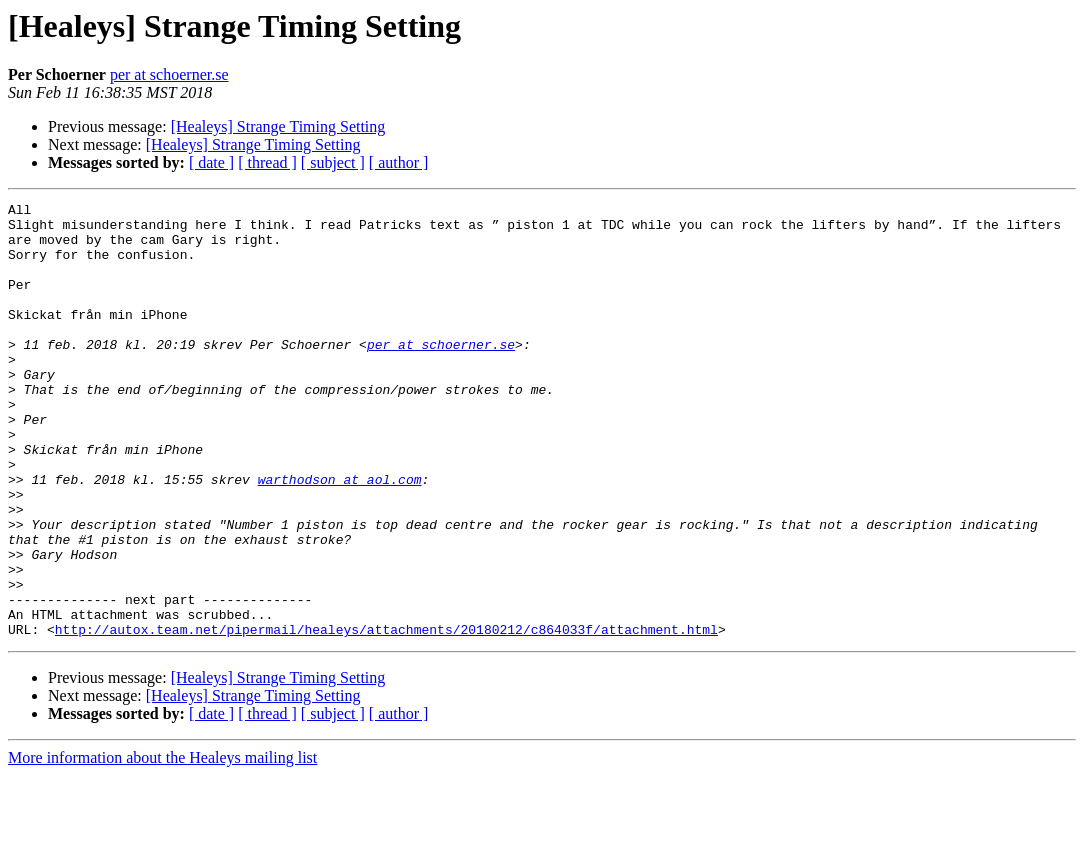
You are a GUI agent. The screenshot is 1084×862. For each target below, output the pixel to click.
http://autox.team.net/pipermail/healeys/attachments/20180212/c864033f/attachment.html (386, 716)
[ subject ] (333, 162)
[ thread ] (267, 162)
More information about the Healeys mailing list (162, 844)
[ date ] (211, 162)
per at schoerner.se (169, 74)
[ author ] (399, 162)
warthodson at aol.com (340, 536)
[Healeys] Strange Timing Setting (278, 126)
